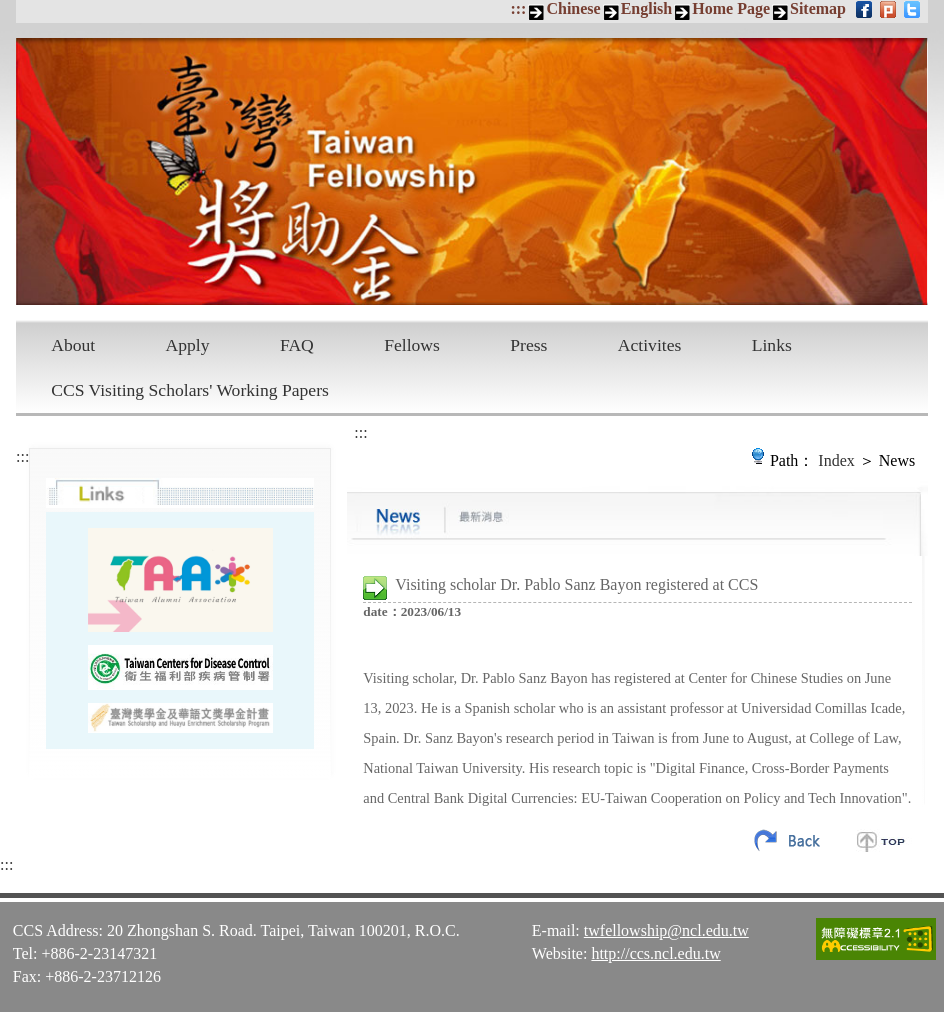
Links (772, 345)
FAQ (297, 345)
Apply (188, 345)
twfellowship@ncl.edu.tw (666, 930)
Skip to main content (10, 10)
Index (836, 460)
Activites (650, 345)
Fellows (412, 345)
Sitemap (818, 8)
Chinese (573, 8)
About (73, 345)
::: (518, 8)
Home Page (731, 8)
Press (528, 345)
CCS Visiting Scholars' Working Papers (190, 390)
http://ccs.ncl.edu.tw (655, 953)
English (647, 8)
